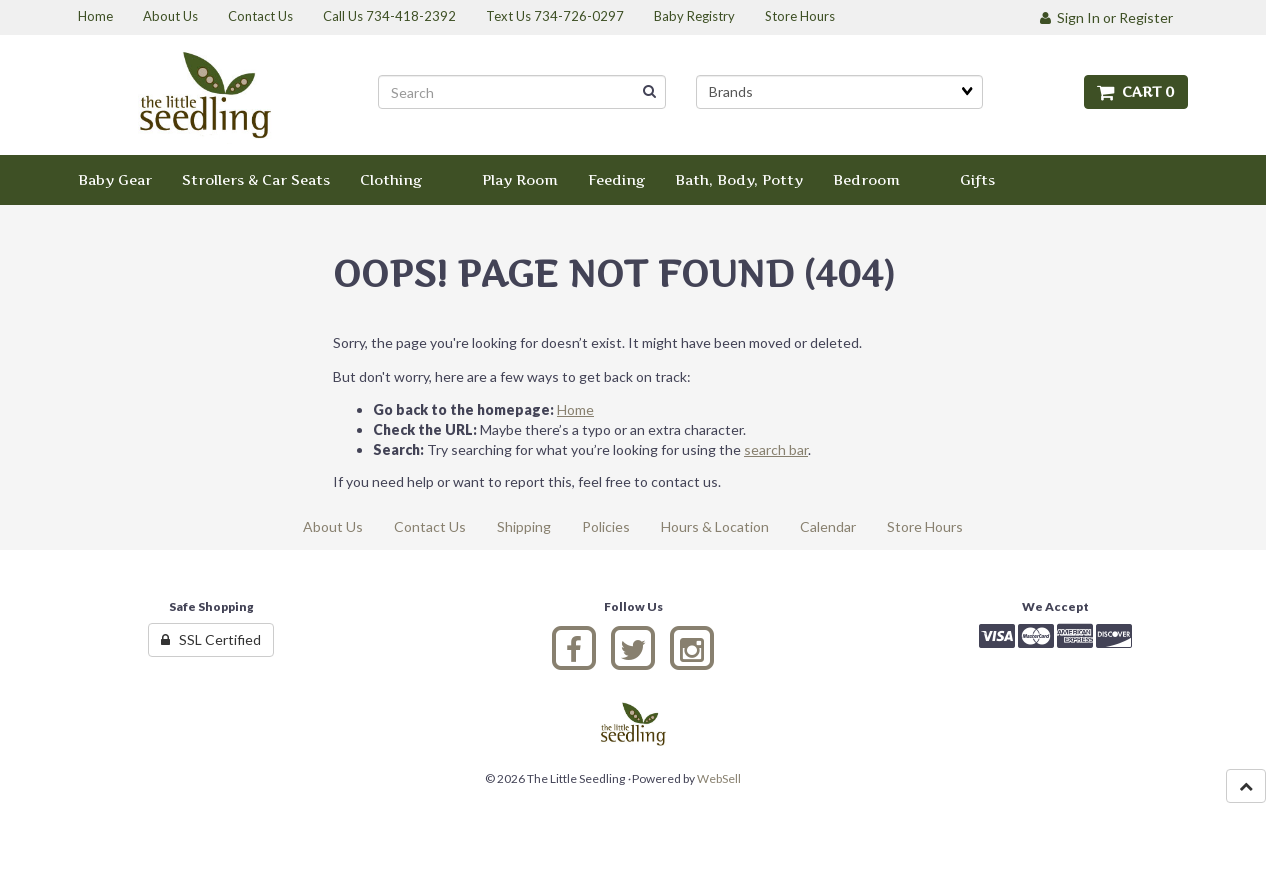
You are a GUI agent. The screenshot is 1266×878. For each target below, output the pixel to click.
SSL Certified (211, 639)
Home (575, 409)
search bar (776, 449)
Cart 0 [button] (1136, 91)
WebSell (719, 778)
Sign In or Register (1106, 17)
